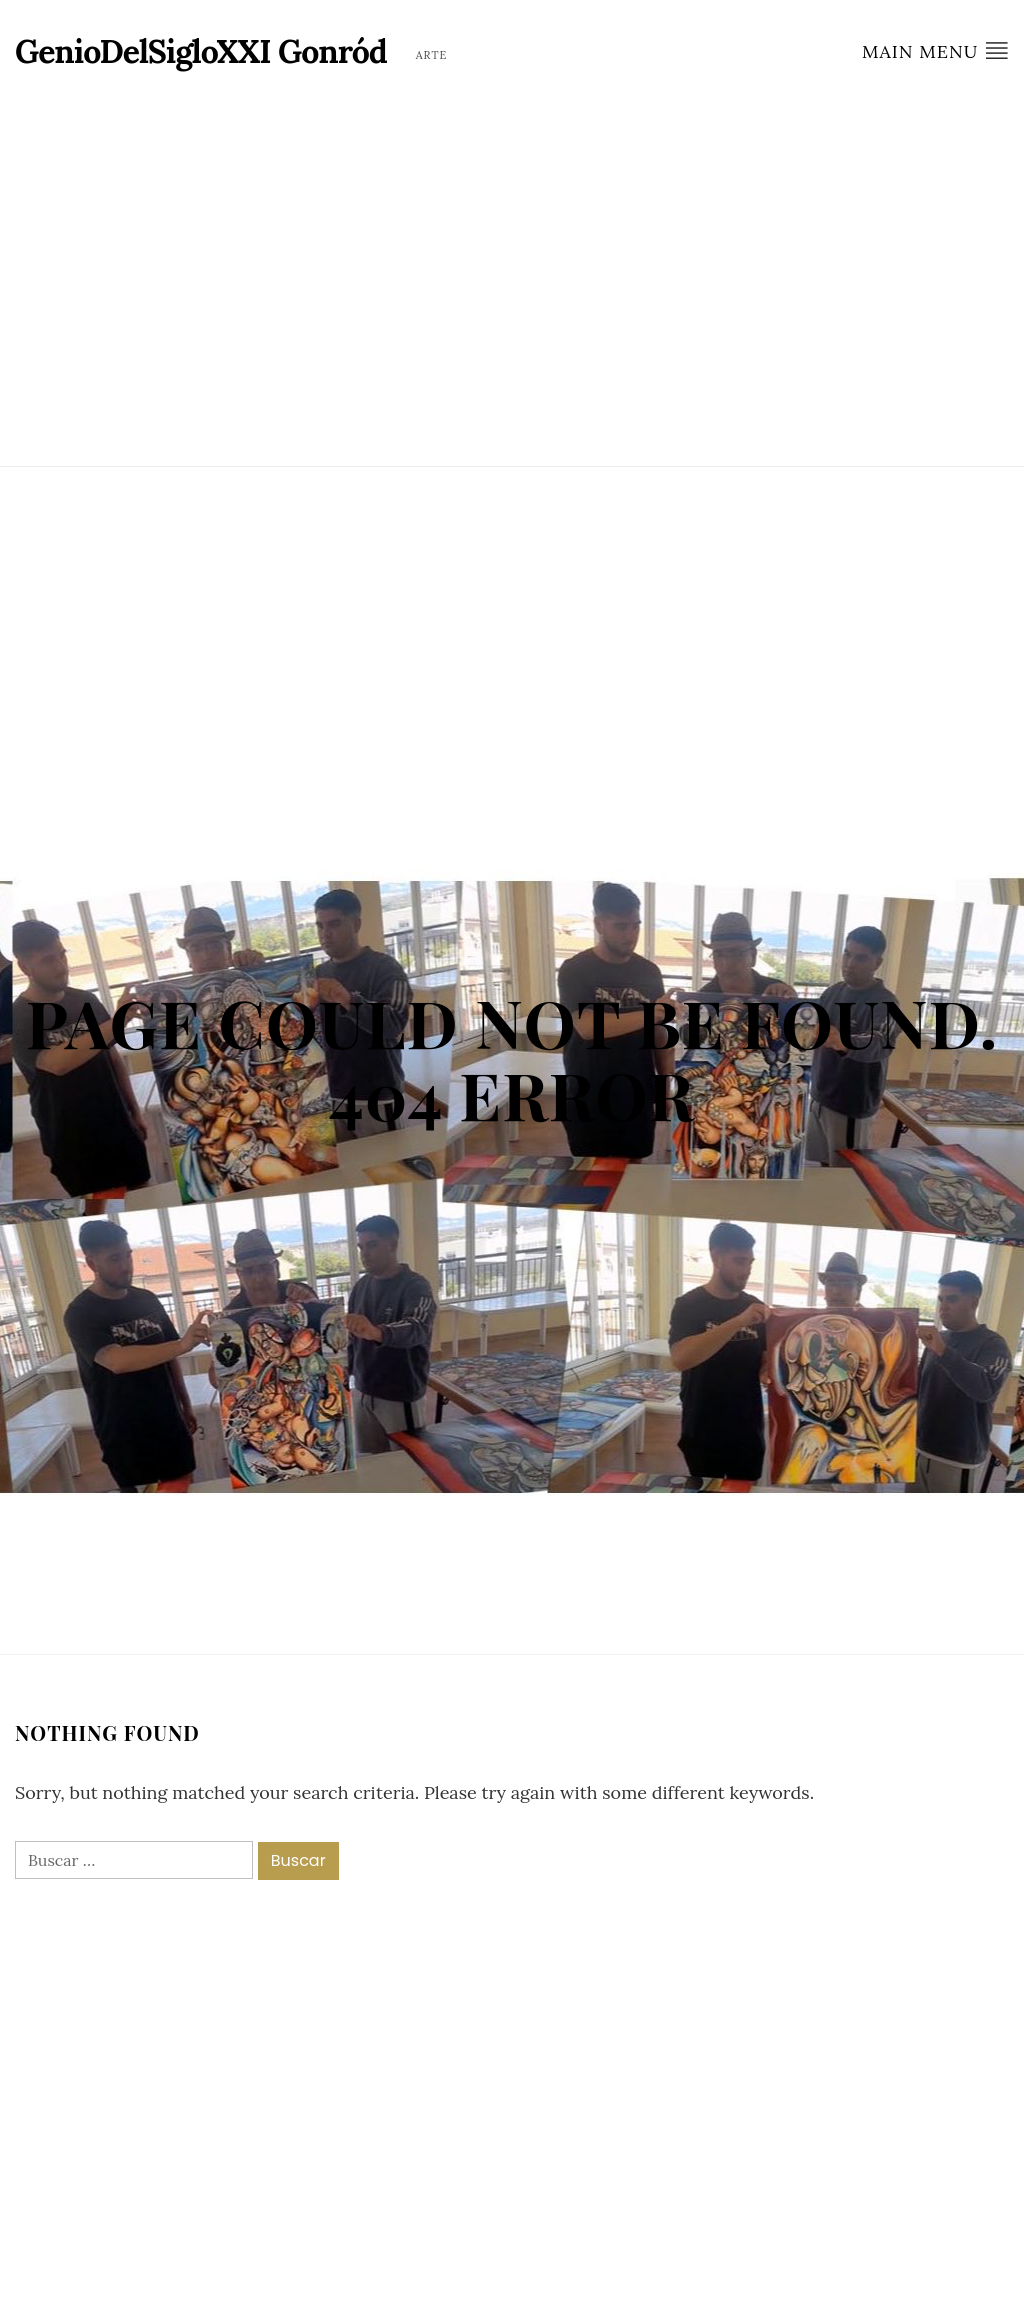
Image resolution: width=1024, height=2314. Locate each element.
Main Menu (935, 50)
